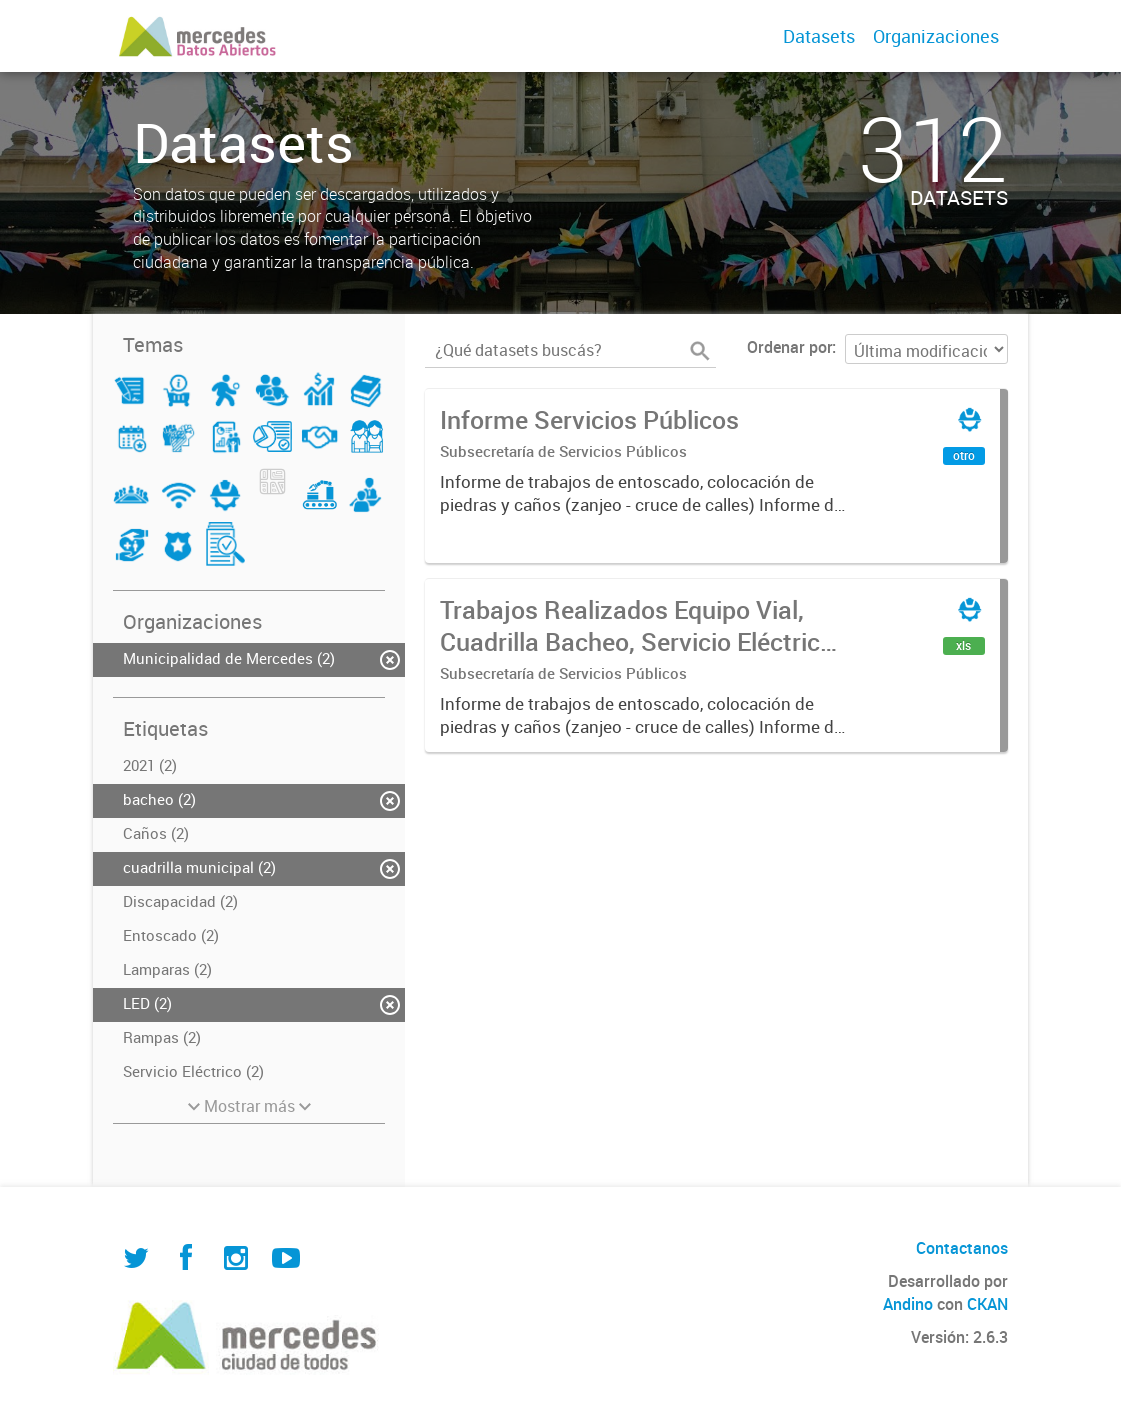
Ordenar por (789, 347)
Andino (908, 1304)
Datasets (819, 36)
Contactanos (962, 1248)
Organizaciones (936, 36)
